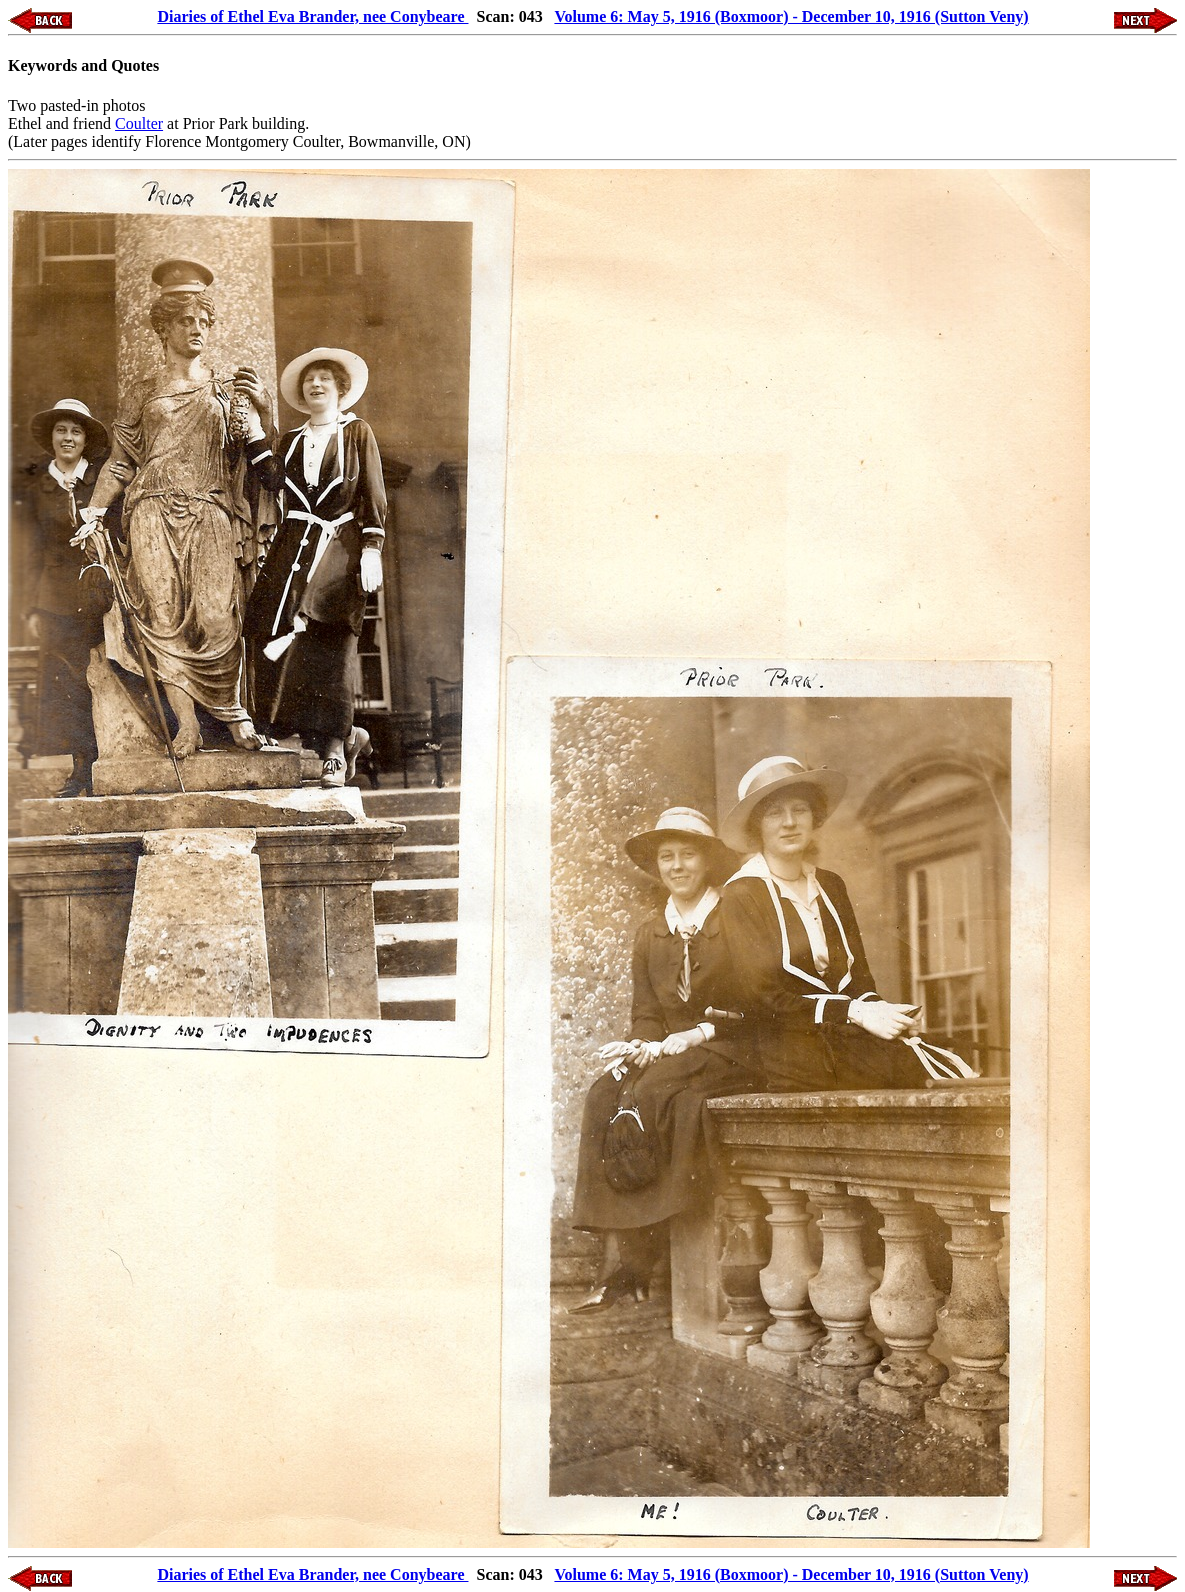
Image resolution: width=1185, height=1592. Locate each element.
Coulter (139, 123)
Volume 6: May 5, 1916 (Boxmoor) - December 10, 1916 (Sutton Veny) (791, 16)
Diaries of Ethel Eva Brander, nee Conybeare (312, 16)
